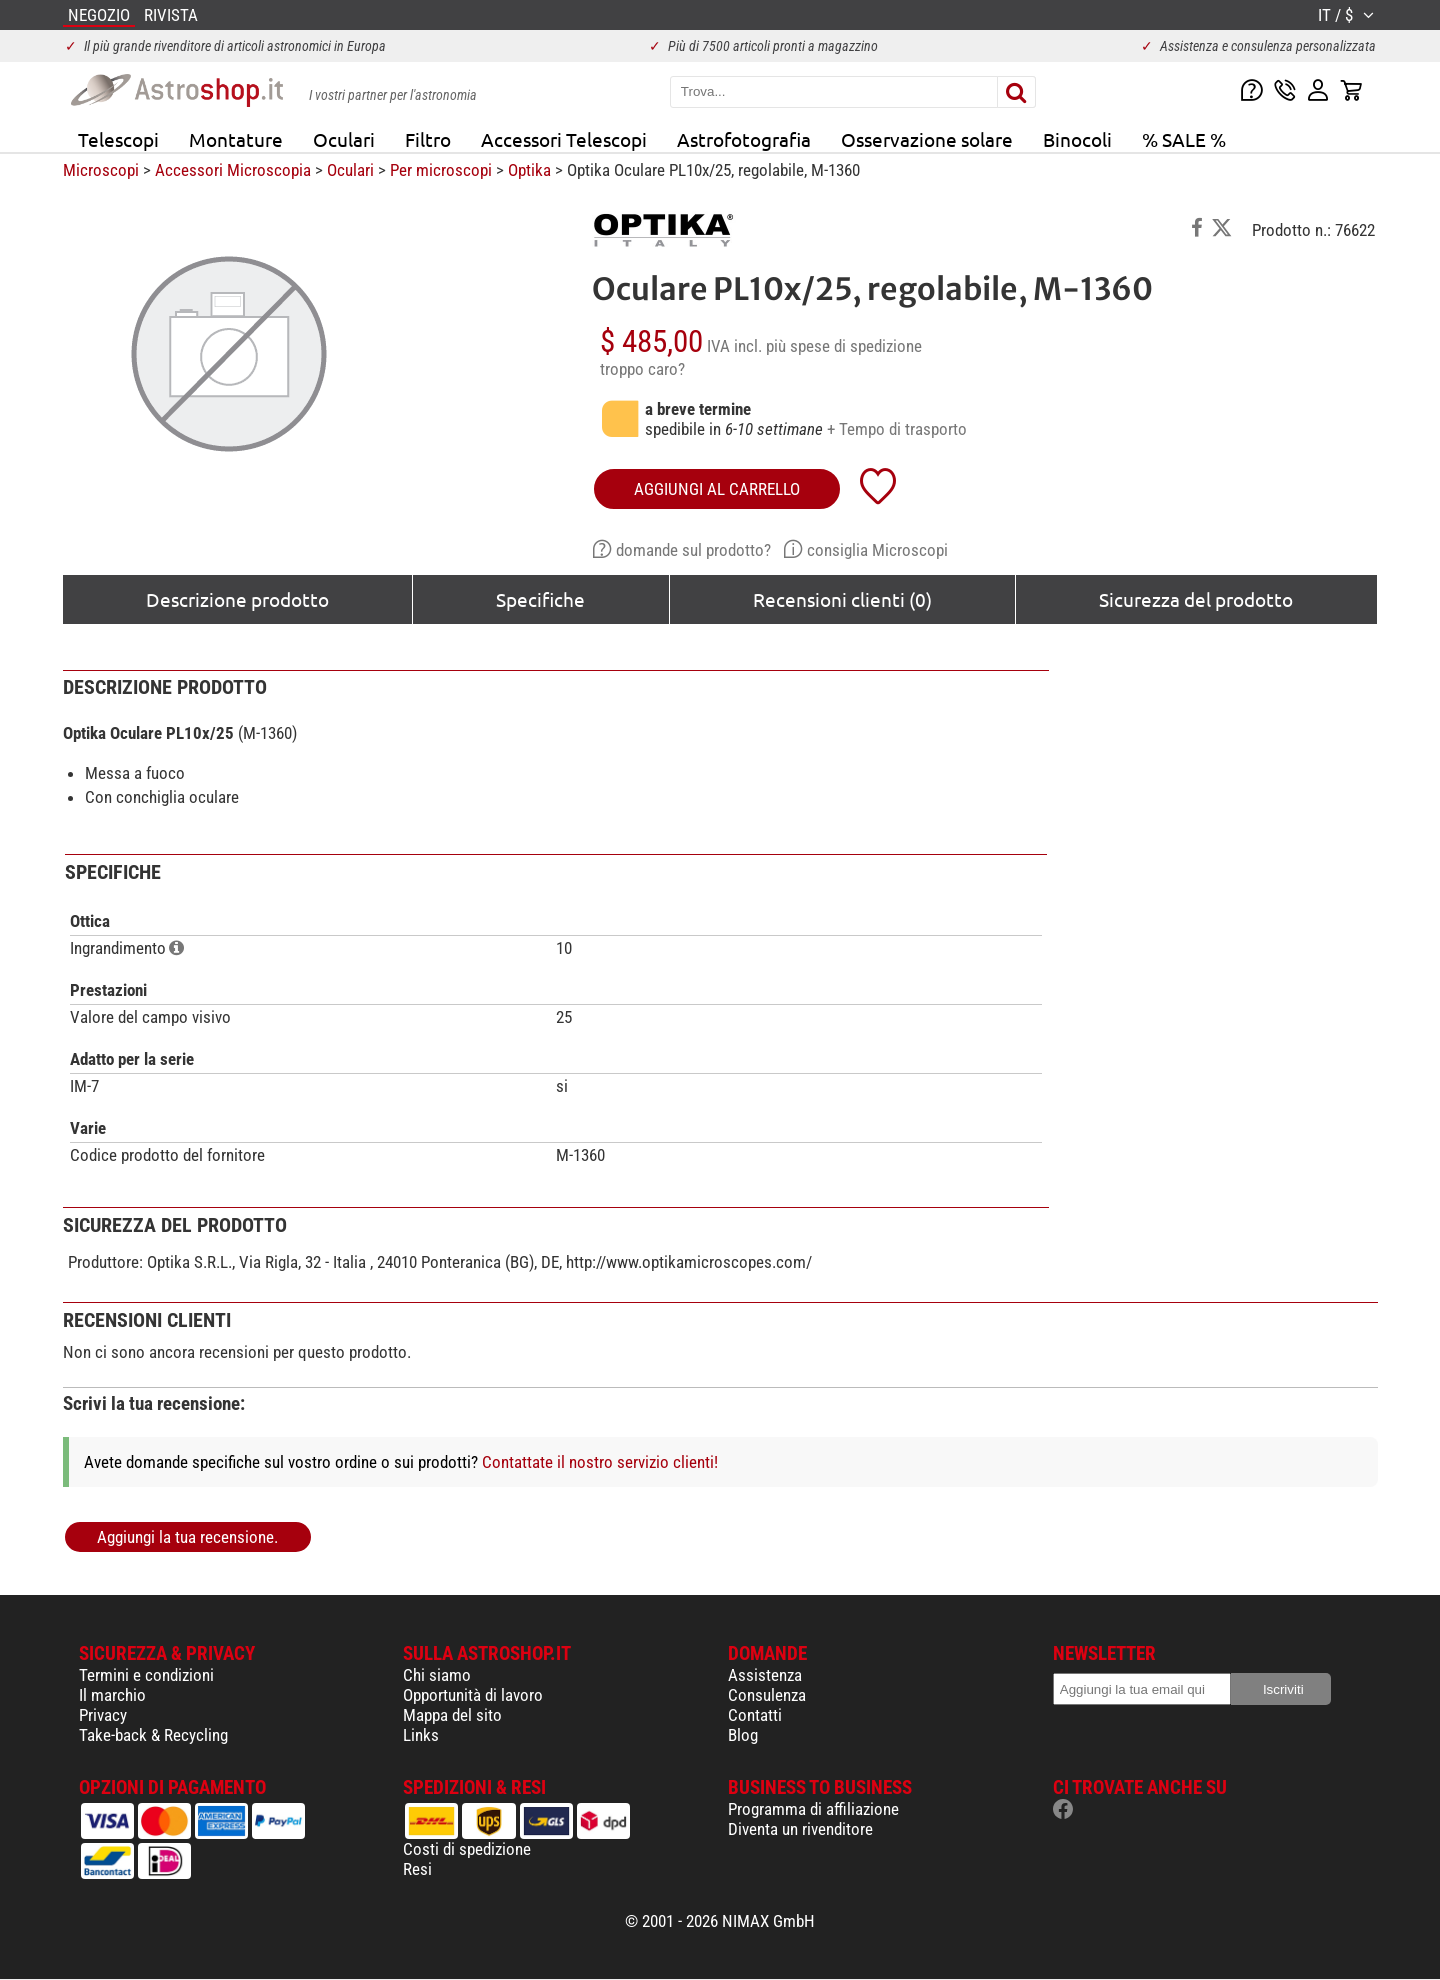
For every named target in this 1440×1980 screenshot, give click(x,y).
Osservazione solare (927, 139)
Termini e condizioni (146, 1675)
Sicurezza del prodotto (1196, 599)
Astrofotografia (744, 139)
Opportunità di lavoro (473, 1695)
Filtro (428, 139)
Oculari (344, 139)
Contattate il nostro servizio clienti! (600, 1462)
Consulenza (767, 1695)
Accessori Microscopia (233, 170)
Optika (529, 170)
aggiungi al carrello (717, 489)
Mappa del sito (452, 1715)
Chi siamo (437, 1675)
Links (421, 1735)
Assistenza (765, 1675)
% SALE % (1184, 139)
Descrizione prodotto (237, 599)
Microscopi (101, 170)
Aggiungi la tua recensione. (187, 1537)
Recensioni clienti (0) (842, 599)
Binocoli (1077, 139)
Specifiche (540, 599)
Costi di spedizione (467, 1849)
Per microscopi (441, 170)
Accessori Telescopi (564, 139)
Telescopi (118, 139)
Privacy (103, 1715)
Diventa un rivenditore (800, 1829)
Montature (236, 139)
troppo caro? (642, 369)
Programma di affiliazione (813, 1809)
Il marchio (112, 1695)
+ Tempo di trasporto (897, 429)
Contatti (755, 1715)
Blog (743, 1735)
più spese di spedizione (844, 346)
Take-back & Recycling (153, 1735)
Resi (417, 1869)
